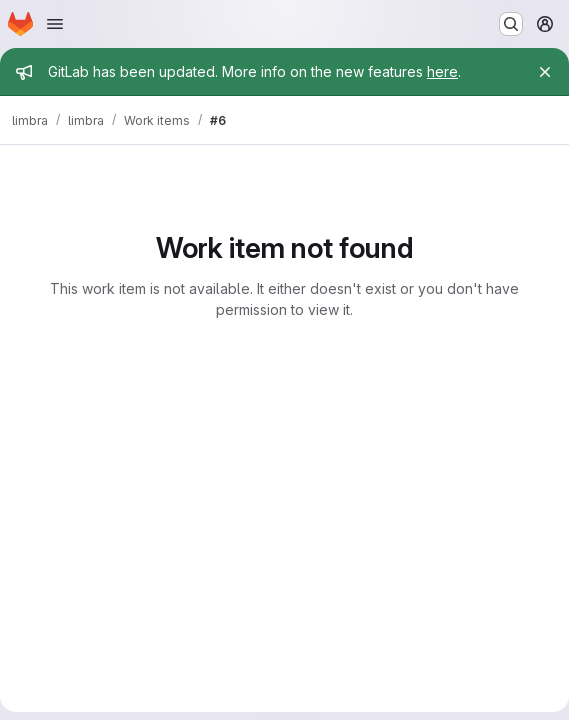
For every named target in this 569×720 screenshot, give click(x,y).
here (442, 71)
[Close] (545, 72)
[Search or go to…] (511, 24)
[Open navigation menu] (55, 24)
